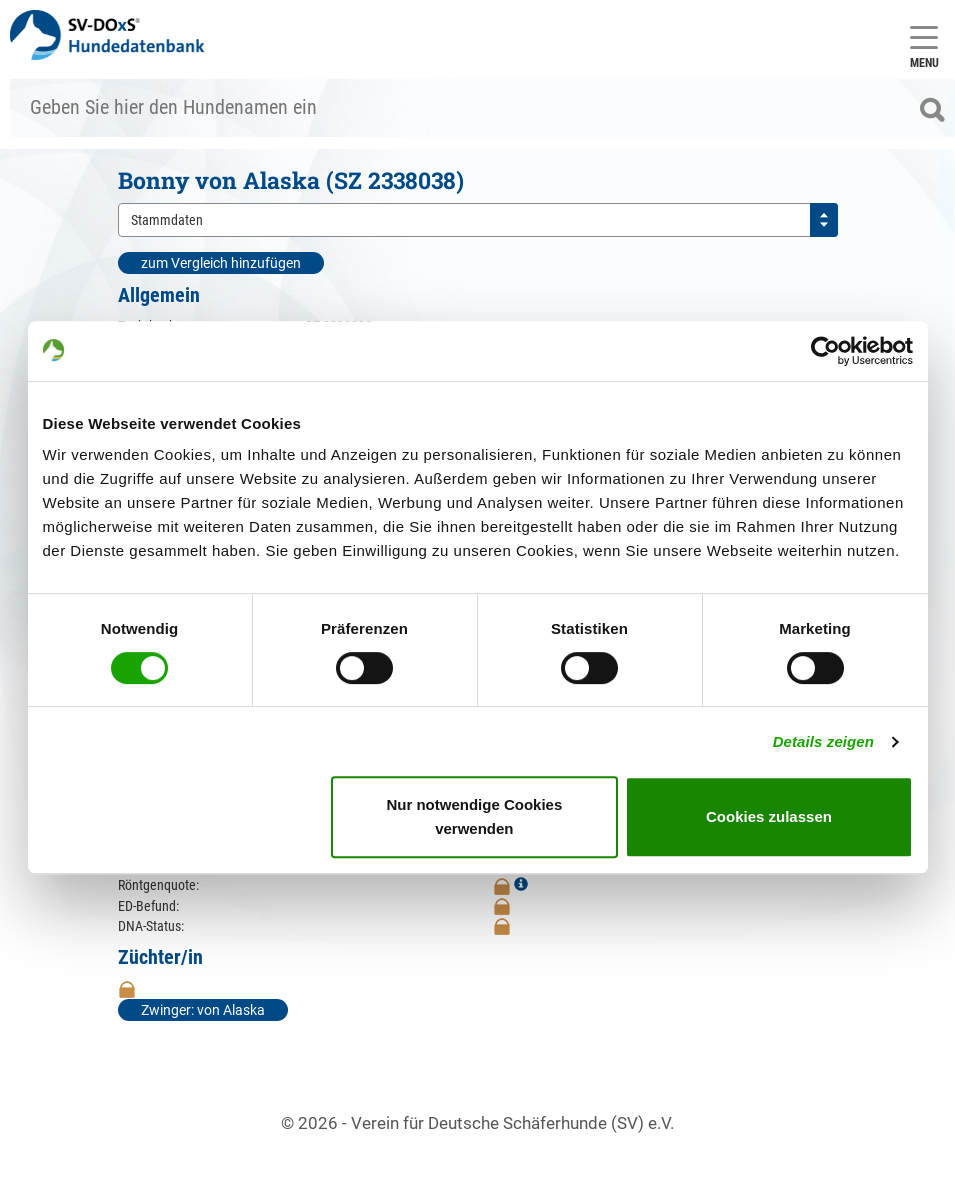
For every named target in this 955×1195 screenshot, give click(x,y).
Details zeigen (823, 741)
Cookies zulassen (769, 816)
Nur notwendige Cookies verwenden (474, 816)
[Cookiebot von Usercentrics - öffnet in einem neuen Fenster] (825, 351)
